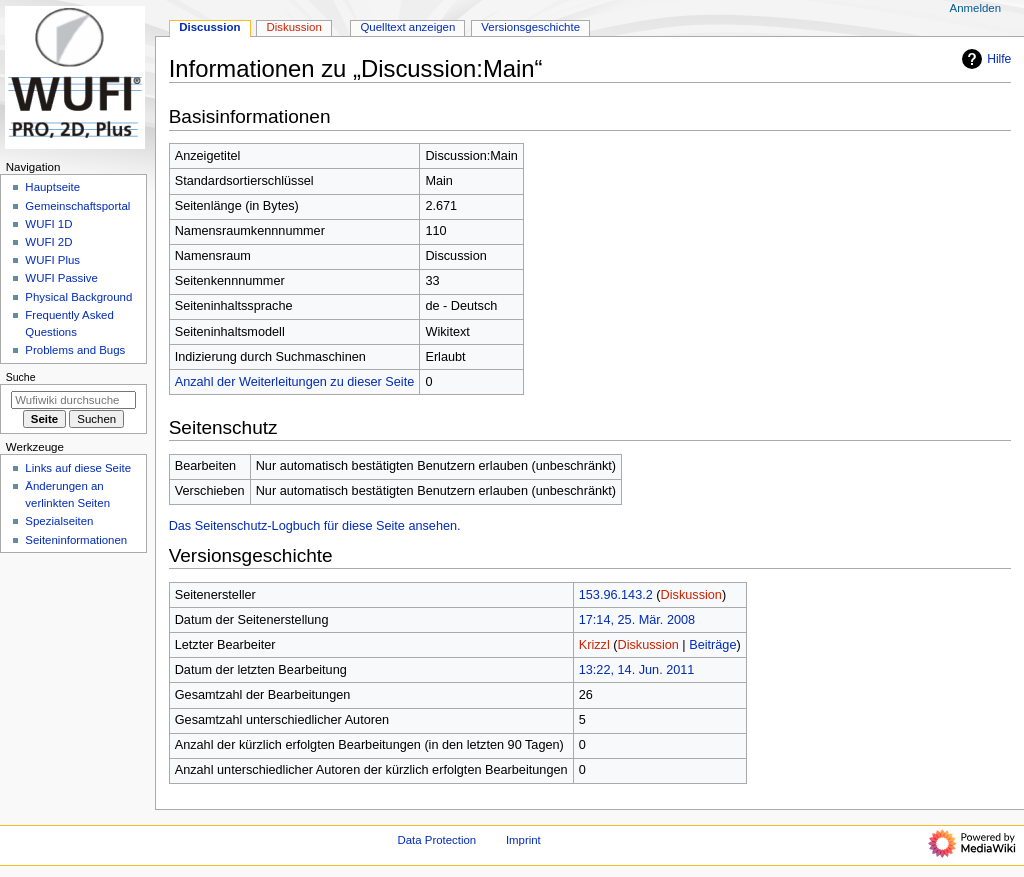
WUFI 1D (48, 224)
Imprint (523, 840)
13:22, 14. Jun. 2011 (637, 670)
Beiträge (712, 645)
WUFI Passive (61, 278)
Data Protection (436, 840)
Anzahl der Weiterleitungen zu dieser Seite (295, 382)
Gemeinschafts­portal (77, 206)
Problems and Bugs (75, 350)
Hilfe (984, 59)
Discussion (209, 27)
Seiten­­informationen (76, 540)
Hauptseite (52, 187)
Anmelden (976, 8)
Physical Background (78, 297)
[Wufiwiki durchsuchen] (73, 400)
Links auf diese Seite (78, 468)
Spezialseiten (59, 521)
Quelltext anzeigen (407, 27)
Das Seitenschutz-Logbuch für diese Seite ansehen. (315, 526)
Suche (21, 377)
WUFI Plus (52, 260)
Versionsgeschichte (530, 27)
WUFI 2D (48, 242)
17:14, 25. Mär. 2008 (637, 620)
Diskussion (691, 595)
